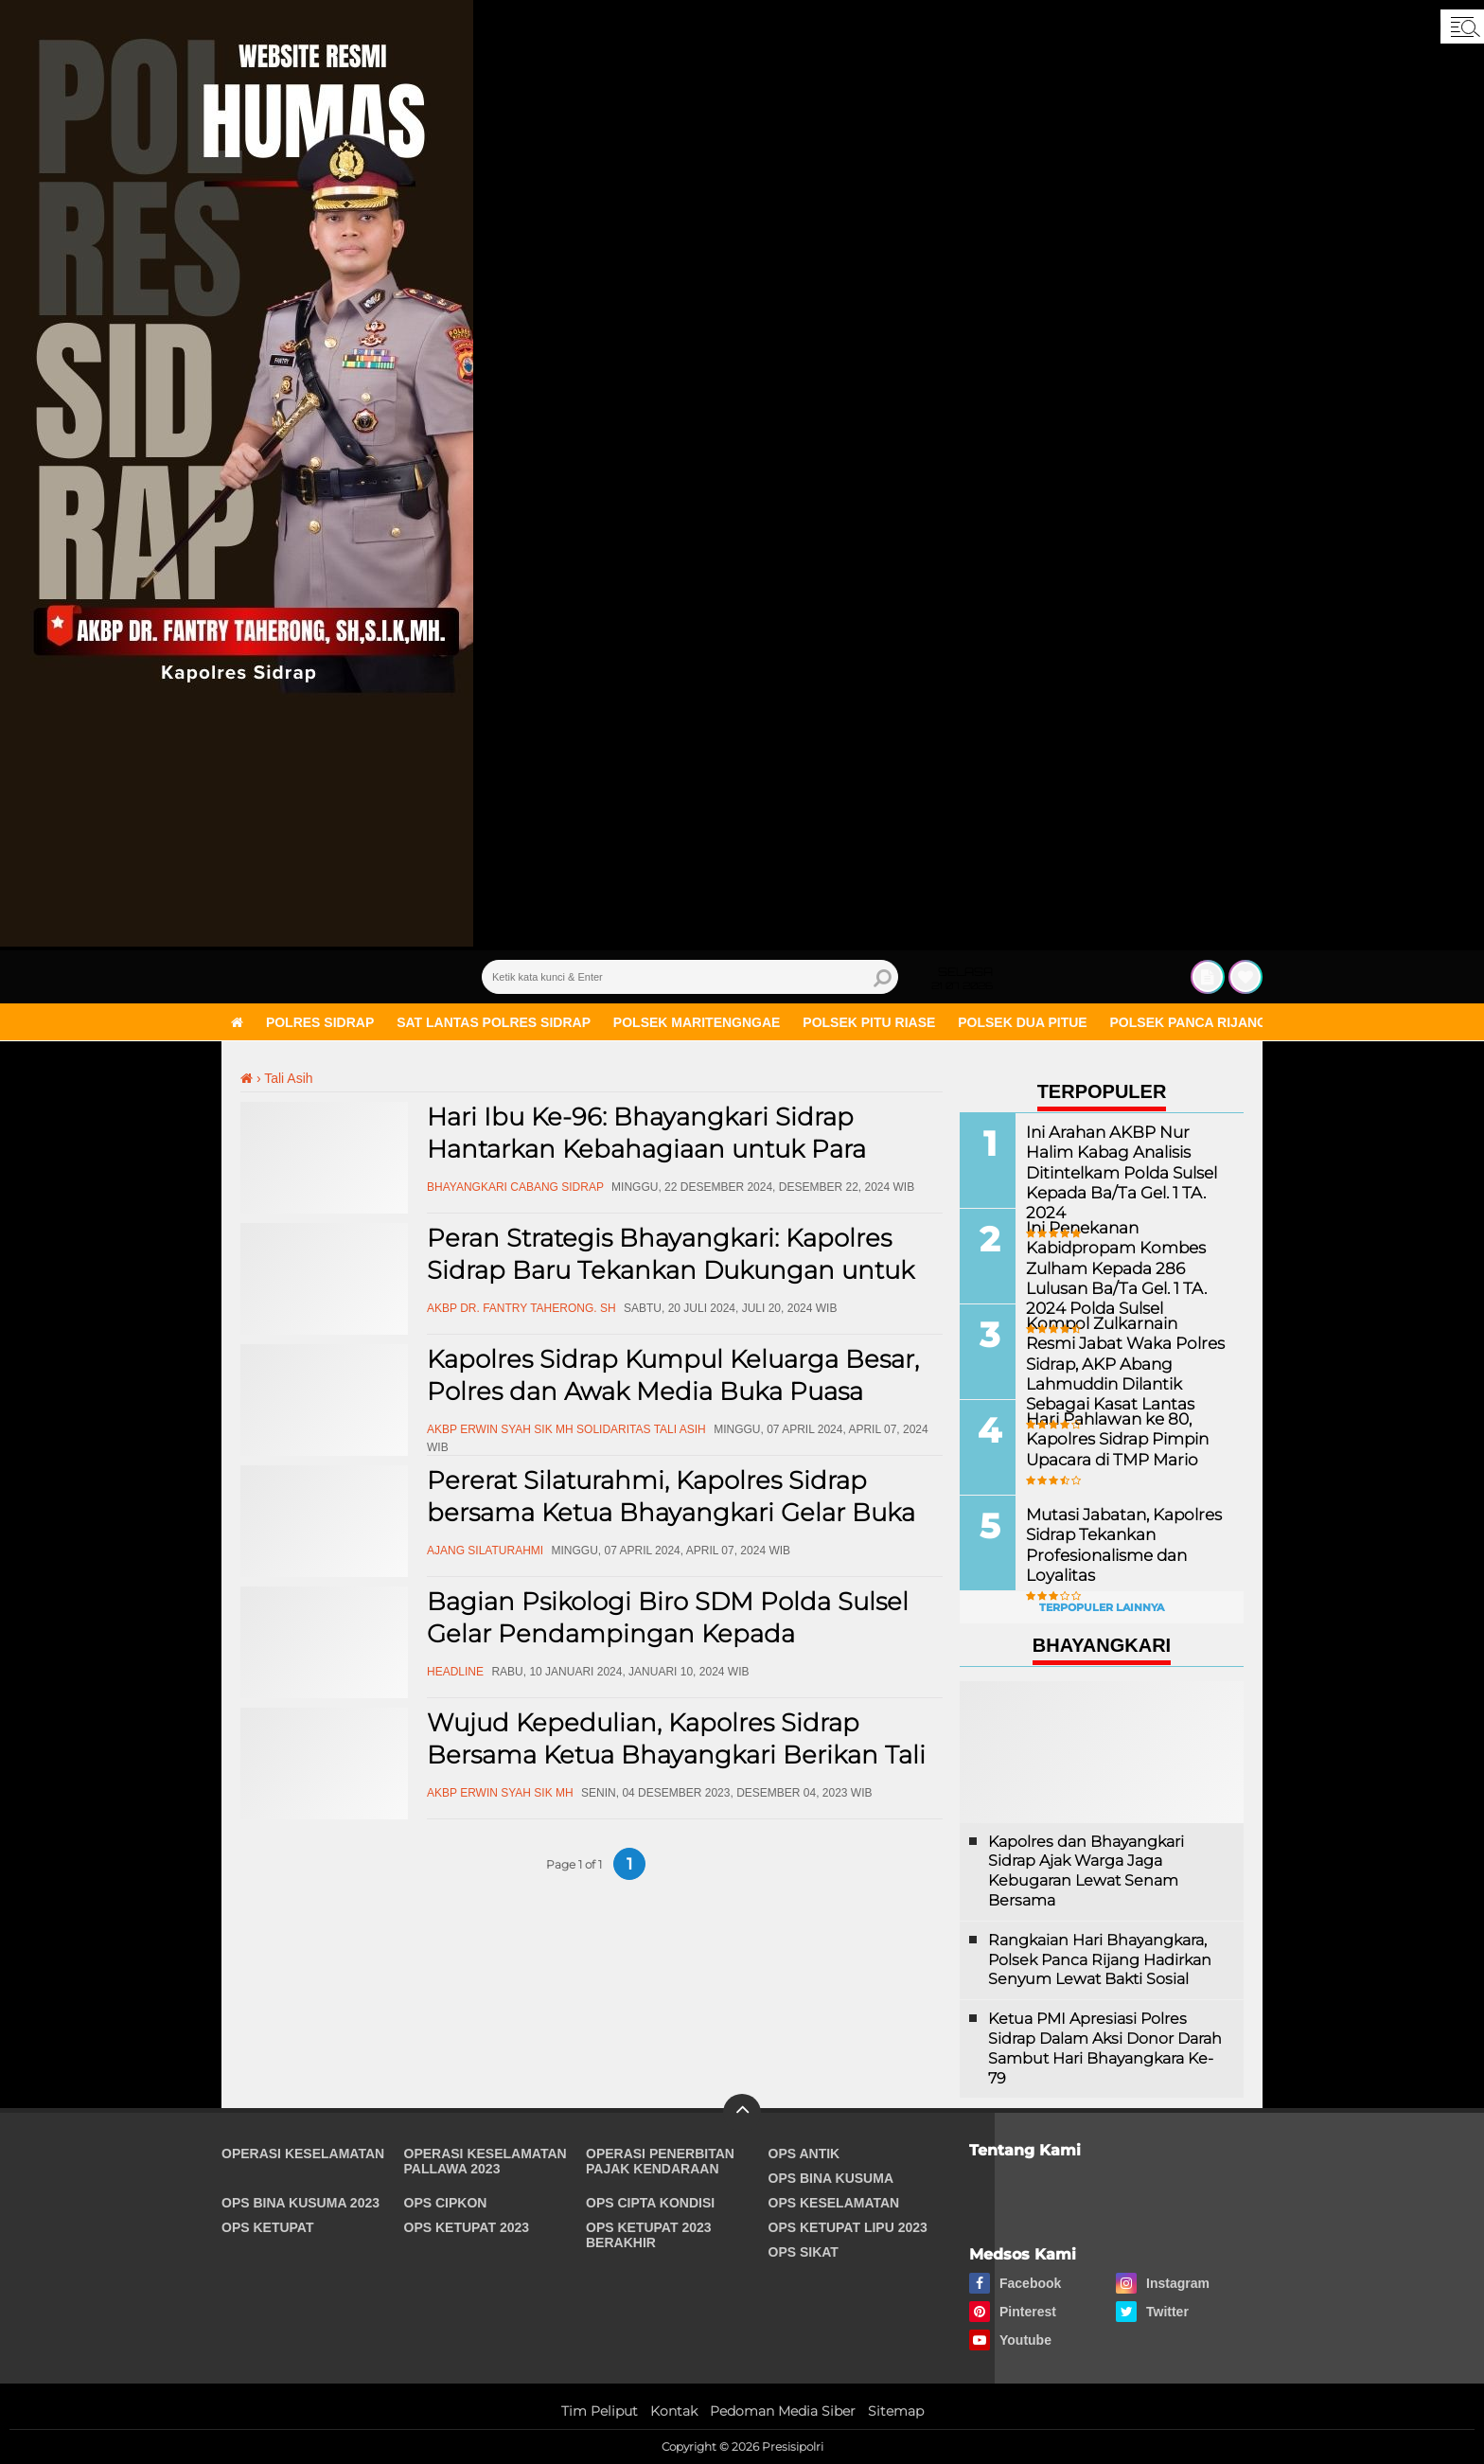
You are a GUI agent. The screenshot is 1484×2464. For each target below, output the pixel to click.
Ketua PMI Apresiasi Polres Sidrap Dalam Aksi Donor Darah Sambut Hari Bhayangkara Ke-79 (1105, 2048)
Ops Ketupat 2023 (467, 2227)
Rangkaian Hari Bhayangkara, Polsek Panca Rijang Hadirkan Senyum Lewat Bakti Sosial (1099, 1960)
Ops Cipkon (445, 2202)
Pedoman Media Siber (783, 2411)
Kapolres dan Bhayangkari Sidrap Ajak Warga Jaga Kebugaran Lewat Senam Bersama (1086, 1871)
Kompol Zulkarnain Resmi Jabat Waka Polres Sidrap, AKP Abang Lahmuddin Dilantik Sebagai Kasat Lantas (1123, 1362)
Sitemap (896, 2411)
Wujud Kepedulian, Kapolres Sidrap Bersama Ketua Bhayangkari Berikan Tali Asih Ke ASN (676, 1755)
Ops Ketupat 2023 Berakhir (649, 2235)
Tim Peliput (599, 2411)
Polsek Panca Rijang (1188, 1022)
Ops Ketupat (267, 2227)
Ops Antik (804, 2153)
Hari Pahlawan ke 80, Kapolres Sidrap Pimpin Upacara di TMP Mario (1113, 1438)
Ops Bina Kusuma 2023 (300, 2202)
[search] (690, 977)
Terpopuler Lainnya (1101, 1607)
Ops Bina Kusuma (831, 2178)
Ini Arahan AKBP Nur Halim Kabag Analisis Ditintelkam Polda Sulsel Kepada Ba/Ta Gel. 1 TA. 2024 (1127, 1161)
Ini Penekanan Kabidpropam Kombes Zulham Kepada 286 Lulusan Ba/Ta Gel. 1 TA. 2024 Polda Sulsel (1111, 1266)
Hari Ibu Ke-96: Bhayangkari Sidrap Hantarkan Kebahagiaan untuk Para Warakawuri (646, 1149)
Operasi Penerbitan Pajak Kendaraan (660, 2161)
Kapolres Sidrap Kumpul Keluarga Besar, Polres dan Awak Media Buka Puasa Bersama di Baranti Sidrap (673, 1391)
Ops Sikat (803, 2252)
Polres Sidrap (320, 1022)
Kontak (674, 2411)
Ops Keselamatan (834, 2202)
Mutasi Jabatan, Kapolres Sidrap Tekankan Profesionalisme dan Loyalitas (1118, 1543)
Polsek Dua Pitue (1022, 1022)
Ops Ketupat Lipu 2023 (848, 2227)
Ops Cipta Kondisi (650, 2202)
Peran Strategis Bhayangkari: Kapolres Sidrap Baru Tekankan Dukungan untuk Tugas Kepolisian (670, 1270)
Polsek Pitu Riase (869, 1022)
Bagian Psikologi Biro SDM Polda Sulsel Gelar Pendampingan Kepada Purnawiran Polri (668, 1634)
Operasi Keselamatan (302, 2153)
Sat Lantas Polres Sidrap (494, 1022)
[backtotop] (742, 2113)
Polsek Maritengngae (697, 1022)
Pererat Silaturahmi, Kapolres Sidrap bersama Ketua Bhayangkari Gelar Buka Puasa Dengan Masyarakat (671, 1512)
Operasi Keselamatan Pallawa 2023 (485, 2161)
